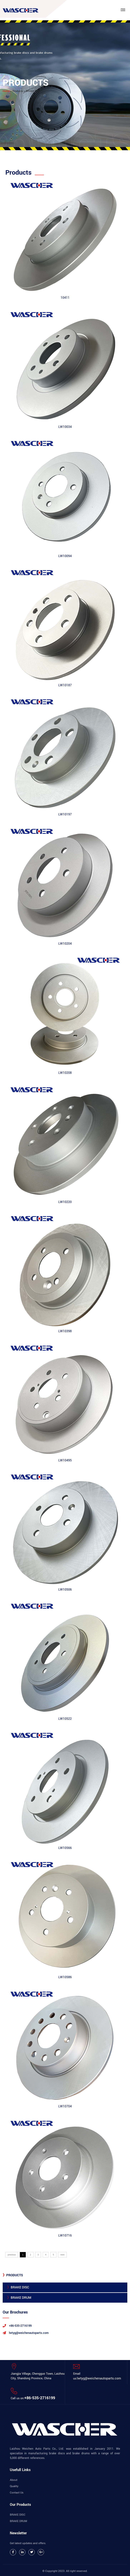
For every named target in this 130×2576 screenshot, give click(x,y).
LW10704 (65, 2106)
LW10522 (65, 1718)
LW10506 (65, 1589)
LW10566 (65, 1848)
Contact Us (16, 2493)
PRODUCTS (13, 2275)
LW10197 (65, 814)
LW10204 (65, 943)
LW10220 (65, 1202)
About (13, 2480)
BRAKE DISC (18, 2287)
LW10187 (65, 685)
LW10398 (65, 1331)
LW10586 (65, 1977)
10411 (65, 297)
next (62, 2254)
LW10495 (65, 1460)
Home (6, 91)
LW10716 (65, 2235)
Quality (14, 2486)
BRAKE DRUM (19, 2297)
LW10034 (65, 426)
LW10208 (65, 1072)
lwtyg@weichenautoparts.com (99, 2378)
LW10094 (65, 556)
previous (12, 2254)
